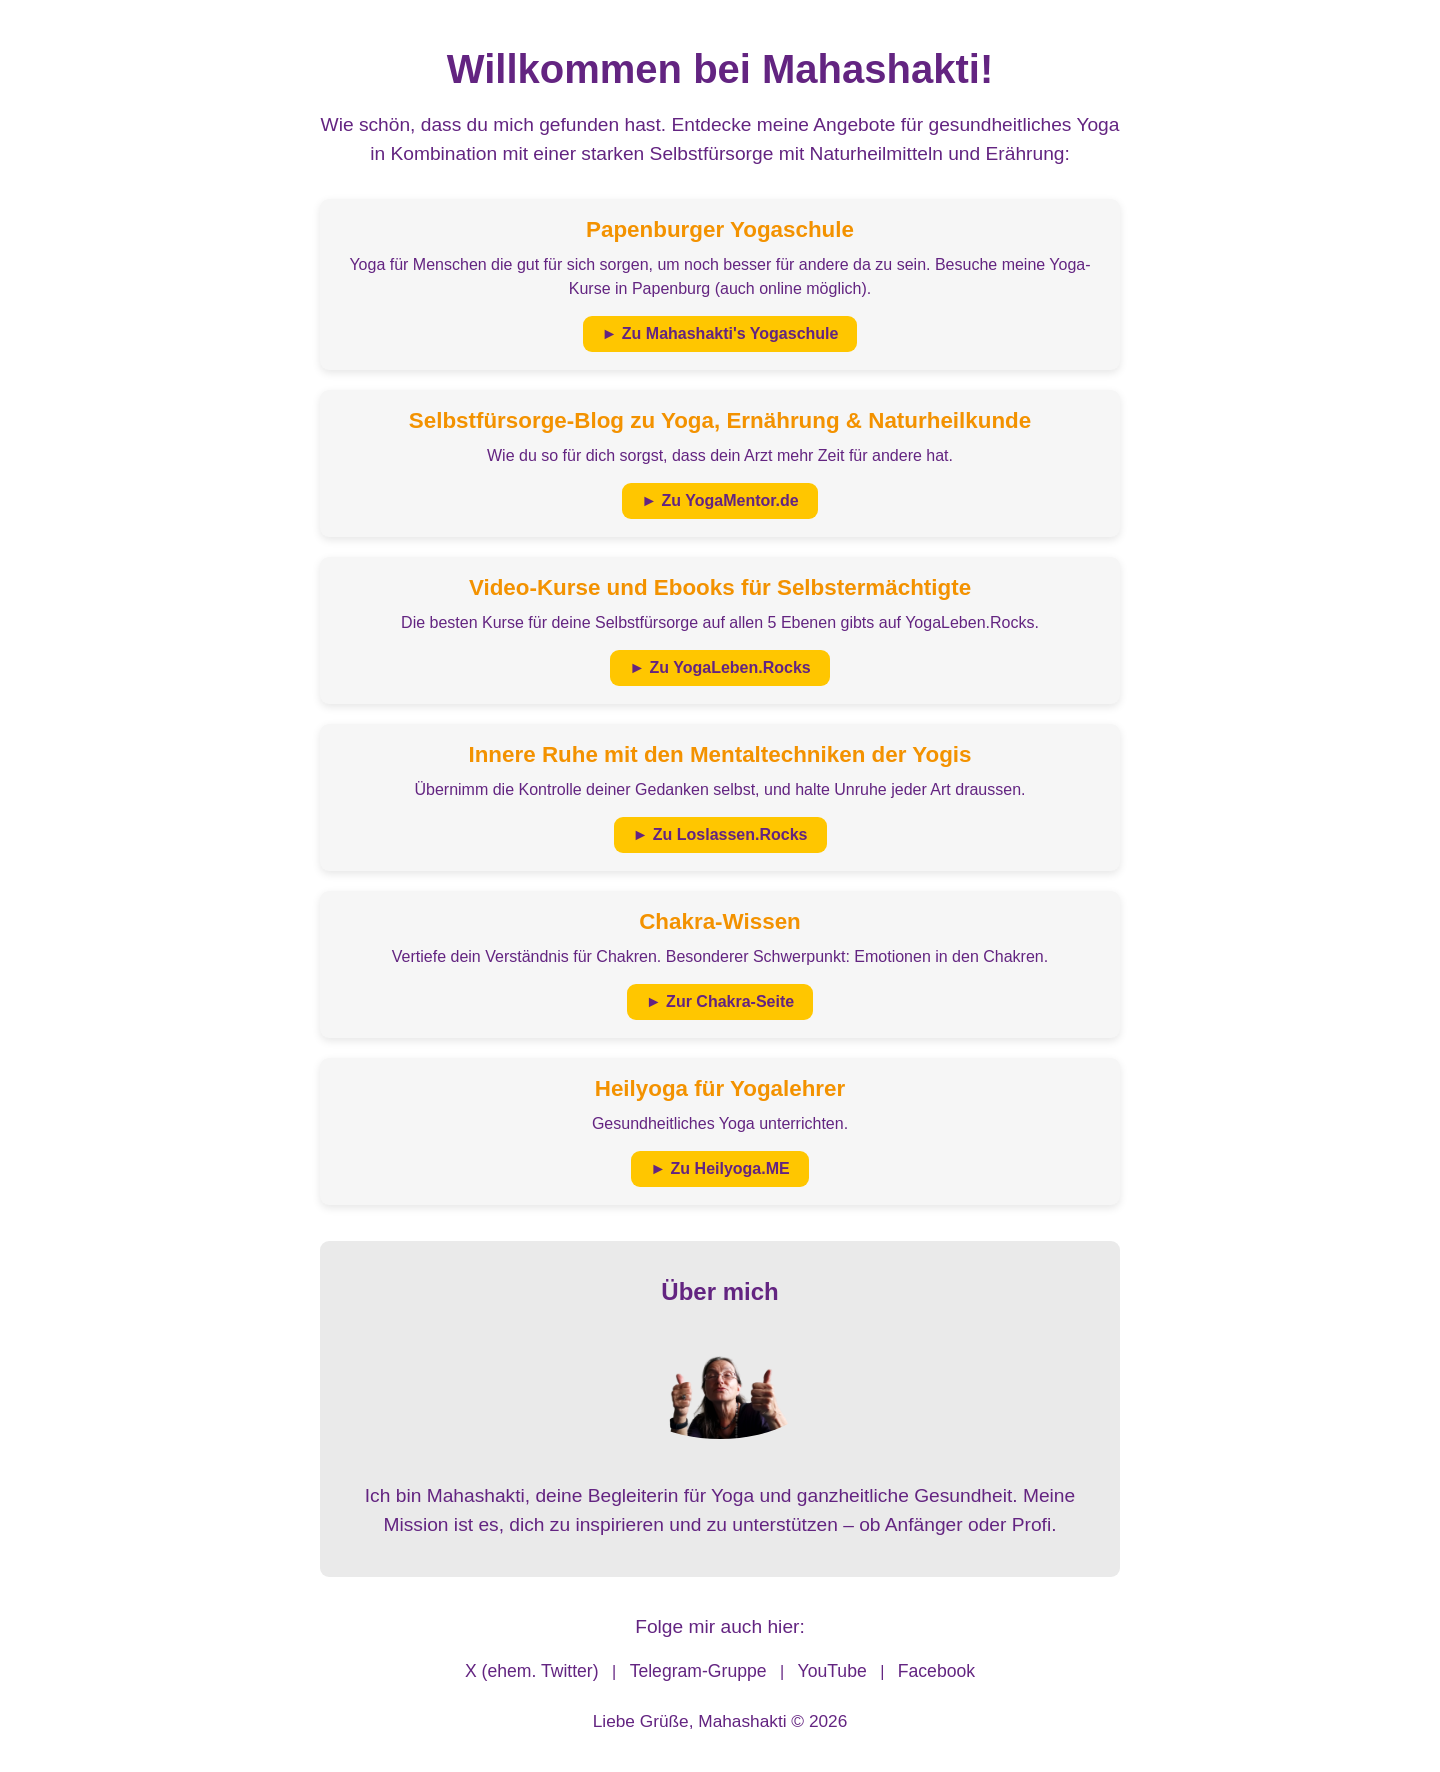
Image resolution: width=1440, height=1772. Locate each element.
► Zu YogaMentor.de (719, 500)
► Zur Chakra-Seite (720, 1001)
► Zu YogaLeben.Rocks (720, 667)
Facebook (936, 1671)
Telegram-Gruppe (698, 1671)
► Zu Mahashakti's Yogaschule (720, 333)
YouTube (832, 1671)
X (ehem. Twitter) (532, 1671)
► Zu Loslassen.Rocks (720, 834)
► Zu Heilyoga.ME (719, 1168)
